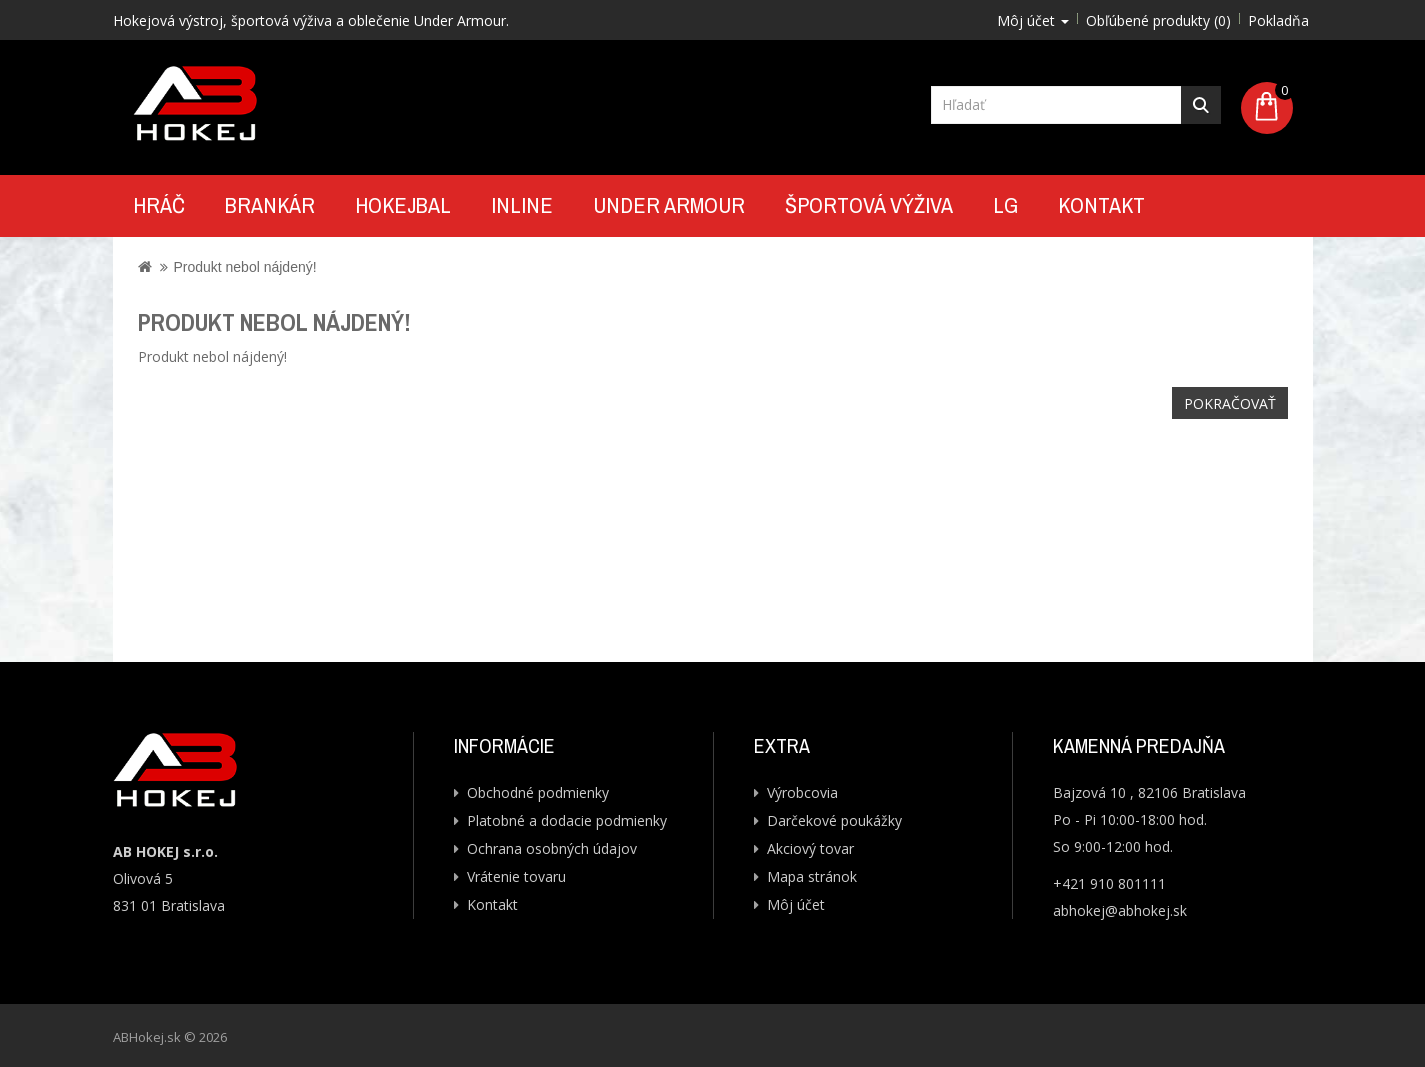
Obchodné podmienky (538, 792)
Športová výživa (869, 205)
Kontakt (1101, 205)
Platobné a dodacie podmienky (567, 820)
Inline (522, 205)
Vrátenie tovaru (516, 876)
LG (1005, 205)
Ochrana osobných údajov (552, 848)
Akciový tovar (810, 848)
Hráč (159, 205)
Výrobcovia (802, 792)
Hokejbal (403, 205)
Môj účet (796, 904)
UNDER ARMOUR (669, 205)
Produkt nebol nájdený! (244, 267)
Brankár (270, 205)
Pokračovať (1230, 403)
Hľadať (1201, 105)
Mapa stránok (812, 876)
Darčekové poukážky (834, 820)
